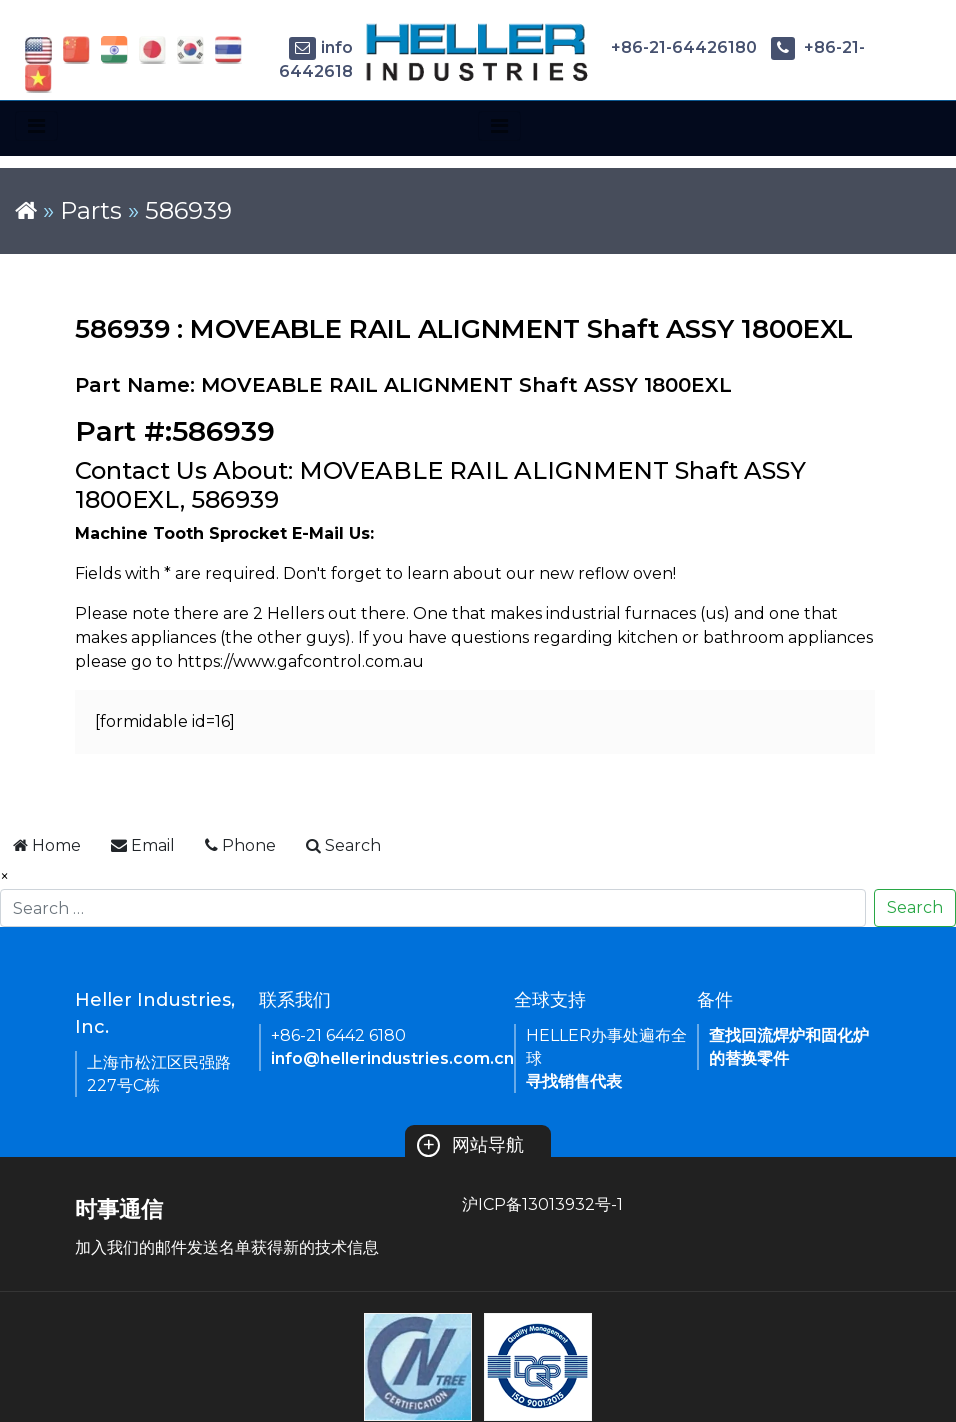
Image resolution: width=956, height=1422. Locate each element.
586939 (188, 210)
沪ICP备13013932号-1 (542, 1204)
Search (915, 907)
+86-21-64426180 (667, 47)
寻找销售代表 (574, 1081)
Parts (91, 210)
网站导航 (470, 1145)
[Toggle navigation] (36, 126)
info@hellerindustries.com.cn (392, 1058)
